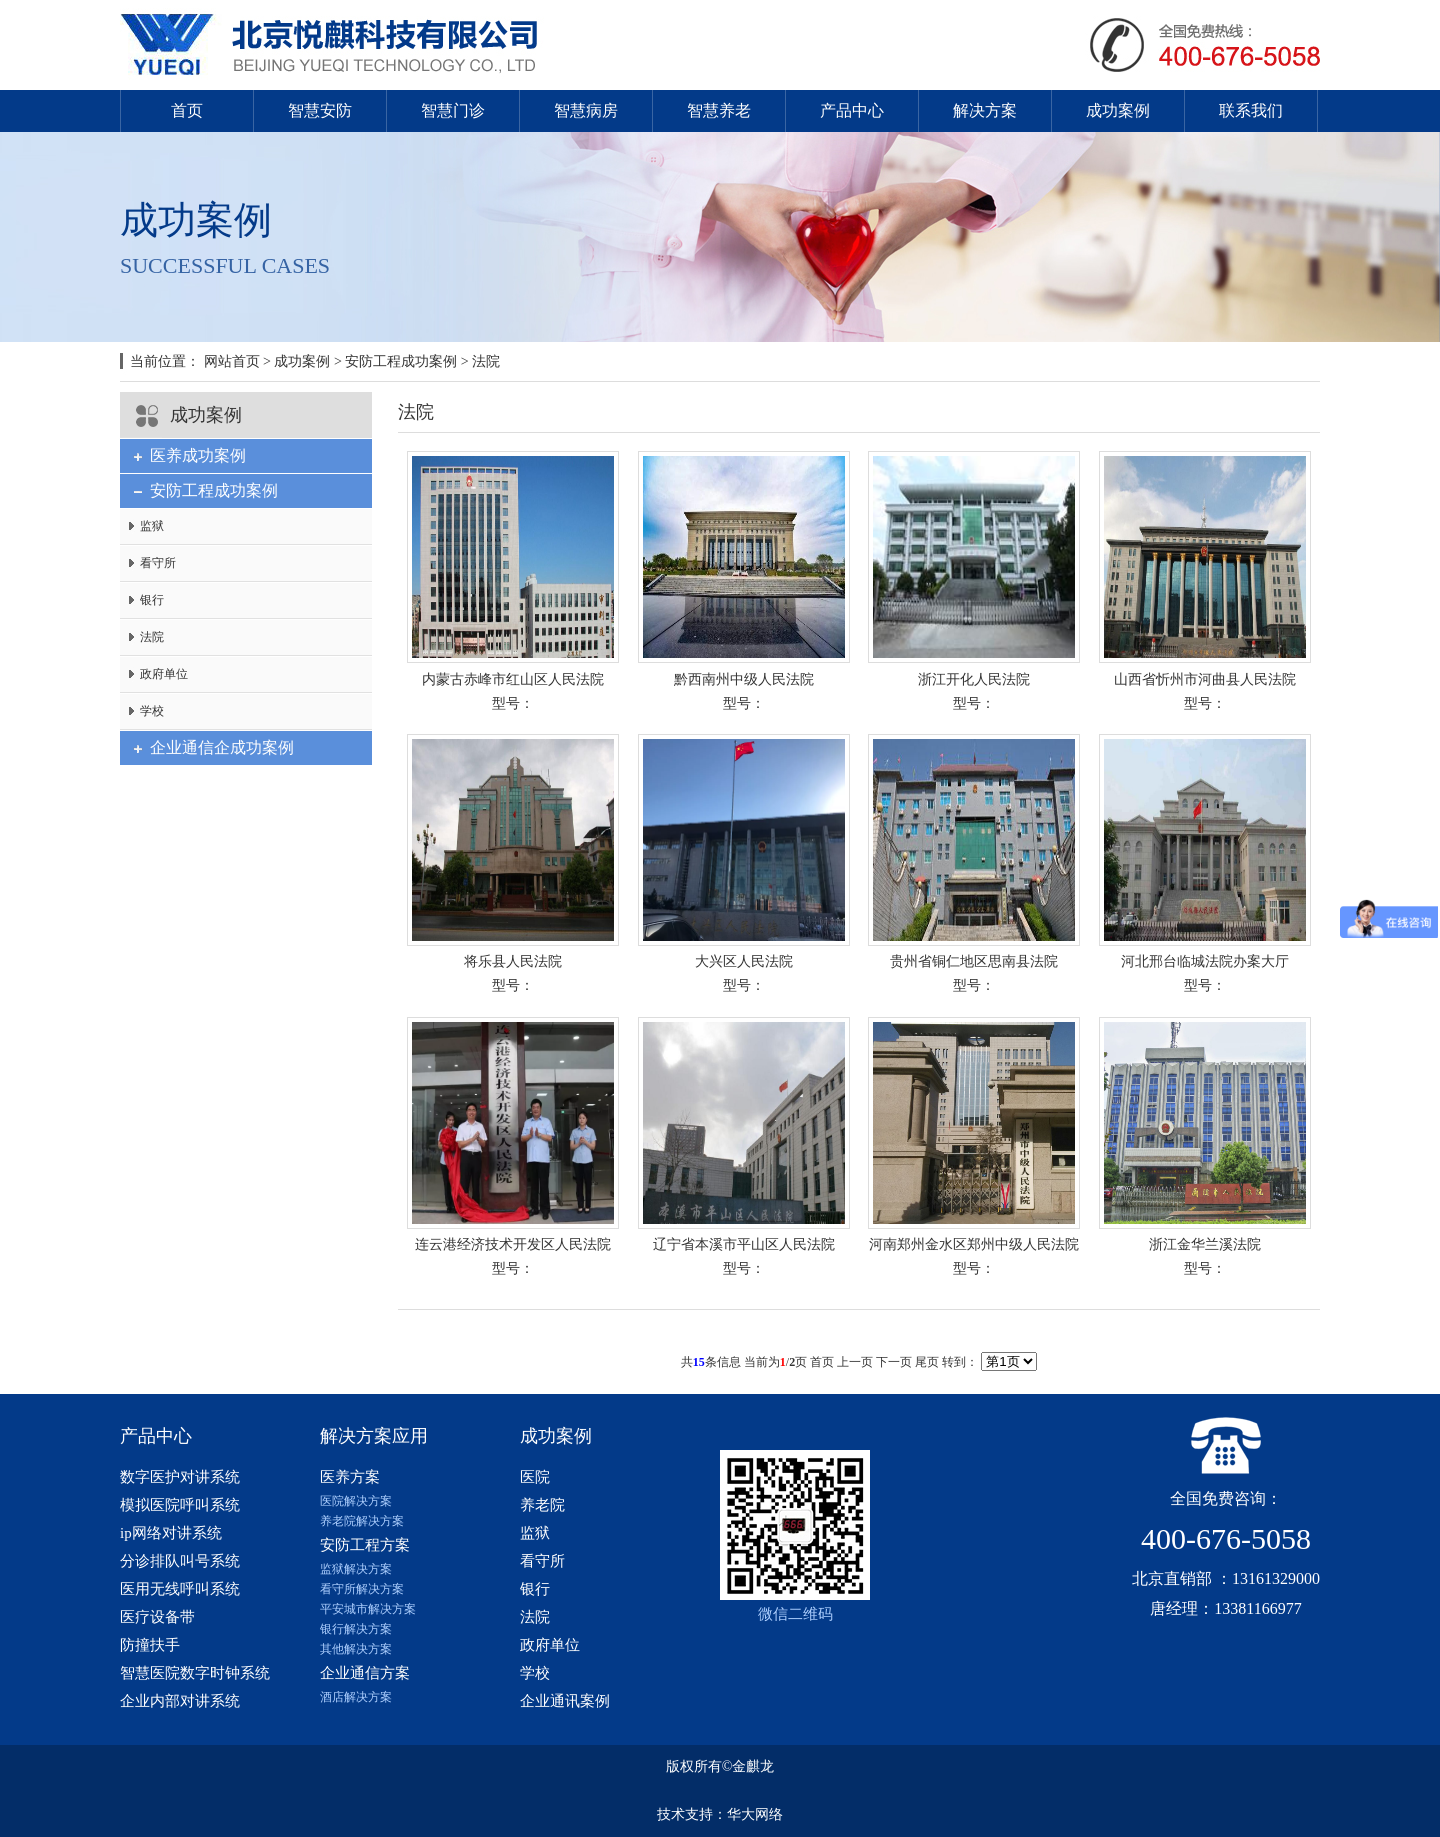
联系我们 (1251, 110)
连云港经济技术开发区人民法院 (513, 1244)
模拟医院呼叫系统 (180, 1505)
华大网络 (755, 1814)
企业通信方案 (365, 1673)
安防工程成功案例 (401, 361)
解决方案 (985, 110)
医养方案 (350, 1477)
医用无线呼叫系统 (180, 1589)
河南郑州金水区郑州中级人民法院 (974, 1244)
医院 (535, 1477)
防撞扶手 (150, 1645)
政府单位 (164, 674)
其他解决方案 (356, 1649)
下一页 (894, 1362)
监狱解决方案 (356, 1569)
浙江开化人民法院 (974, 679)
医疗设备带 (157, 1617)
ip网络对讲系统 (171, 1533)
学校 (152, 711)
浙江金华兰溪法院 (1205, 1244)
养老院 (542, 1505)
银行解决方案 (356, 1629)
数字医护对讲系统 (180, 1477)
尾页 (927, 1362)
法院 (486, 361)
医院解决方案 (356, 1501)
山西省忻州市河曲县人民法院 (1205, 679)
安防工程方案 (365, 1545)
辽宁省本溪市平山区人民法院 (744, 1244)
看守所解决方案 (362, 1589)
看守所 (158, 563)
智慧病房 (586, 110)
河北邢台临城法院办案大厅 (1205, 961)
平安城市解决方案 (368, 1609)
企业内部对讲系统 (180, 1701)
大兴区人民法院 (744, 961)
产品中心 (852, 110)
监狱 (152, 526)
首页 (187, 110)
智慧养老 (719, 110)
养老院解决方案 (362, 1521)
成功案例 (1118, 110)
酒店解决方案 (356, 1697)
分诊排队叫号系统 (180, 1561)
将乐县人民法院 (513, 961)
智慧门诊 (453, 110)
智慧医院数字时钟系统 (195, 1673)
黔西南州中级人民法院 (744, 679)
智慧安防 (320, 110)
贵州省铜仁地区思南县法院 (974, 961)
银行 (152, 600)
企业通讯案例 (565, 1701)
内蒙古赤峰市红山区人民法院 (513, 679)
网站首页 (232, 361)
